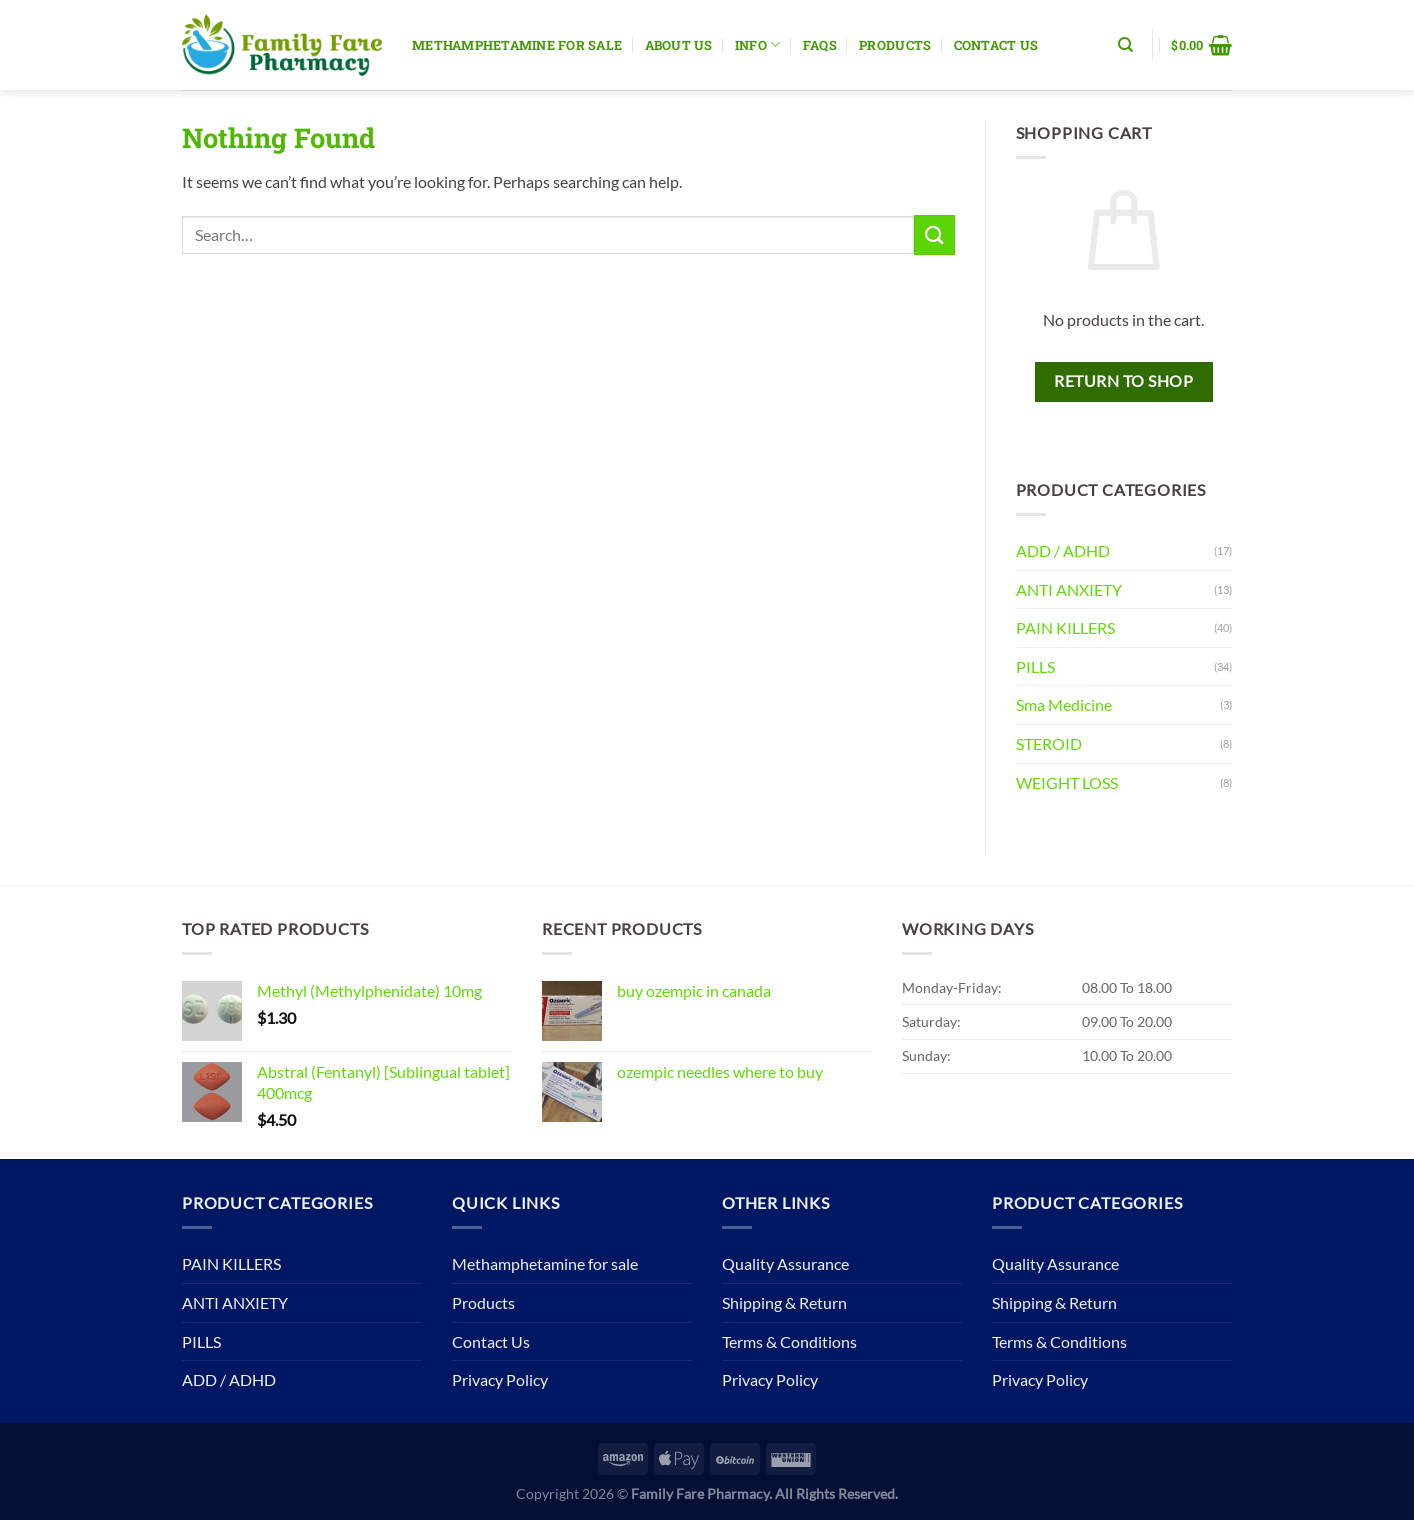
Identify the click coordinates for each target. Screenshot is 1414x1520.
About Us (679, 45)
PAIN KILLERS (1065, 627)
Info (757, 44)
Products (895, 45)
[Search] (1125, 45)
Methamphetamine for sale (517, 45)
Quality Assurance (785, 1263)
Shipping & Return (784, 1302)
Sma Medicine (1064, 704)
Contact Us (996, 45)
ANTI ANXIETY (1069, 589)
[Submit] (934, 234)
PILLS (1035, 666)
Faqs (820, 45)
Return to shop (1123, 381)
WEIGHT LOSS (1067, 782)
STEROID (1049, 743)
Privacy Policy (500, 1379)
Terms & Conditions (789, 1341)
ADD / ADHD (1063, 550)
